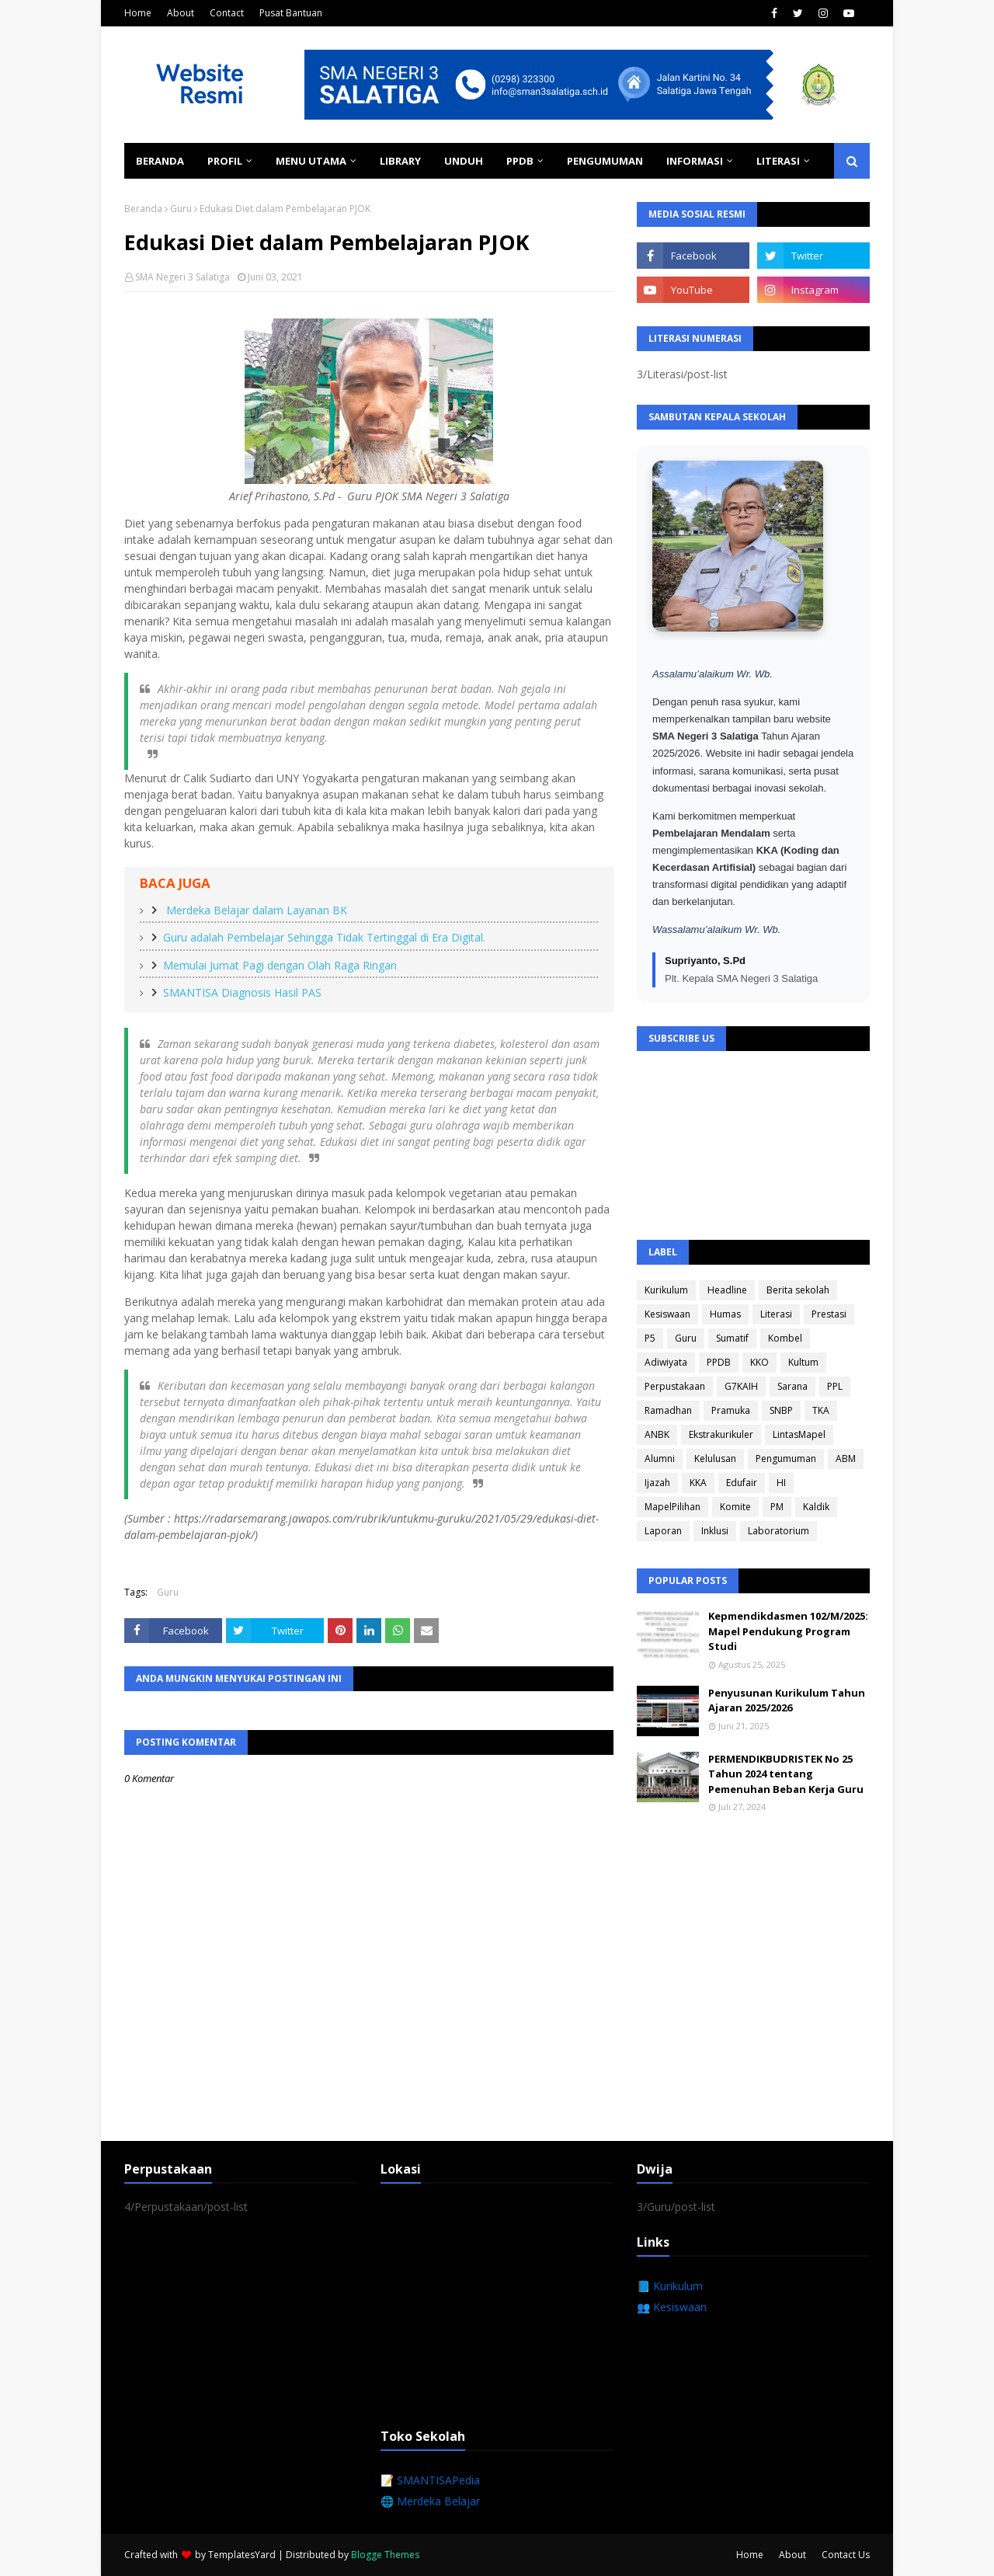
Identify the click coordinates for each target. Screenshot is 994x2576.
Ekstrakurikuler (721, 1434)
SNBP (781, 1410)
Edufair (741, 1482)
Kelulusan (715, 1458)
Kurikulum (666, 1290)
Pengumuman (786, 1458)
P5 (650, 1338)
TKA (820, 1410)
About (180, 12)
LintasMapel (799, 1434)
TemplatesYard (242, 2554)
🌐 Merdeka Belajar (430, 2501)
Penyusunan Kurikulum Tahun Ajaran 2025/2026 (786, 1700)
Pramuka (730, 1410)
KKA (698, 1482)
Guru (181, 208)
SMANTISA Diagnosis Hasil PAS (242, 992)
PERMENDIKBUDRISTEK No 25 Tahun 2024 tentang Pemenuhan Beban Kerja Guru (786, 1774)
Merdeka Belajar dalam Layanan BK (255, 910)
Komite (735, 1506)
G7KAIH (741, 1386)
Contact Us (846, 2554)
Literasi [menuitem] (778, 161)
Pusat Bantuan (290, 12)
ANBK (657, 1434)
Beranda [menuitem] (160, 161)
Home (137, 12)
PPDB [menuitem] (519, 161)
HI (781, 1482)
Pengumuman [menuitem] (605, 161)
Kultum (803, 1362)
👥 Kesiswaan (672, 2306)
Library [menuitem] (400, 161)
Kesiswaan (667, 1314)
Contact (227, 12)
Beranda (143, 208)
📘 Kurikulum (670, 2285)
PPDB (719, 1362)
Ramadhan (668, 1410)
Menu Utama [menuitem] (311, 161)
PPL (835, 1386)
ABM (846, 1458)
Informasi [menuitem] (694, 161)
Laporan (663, 1530)
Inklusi (714, 1530)
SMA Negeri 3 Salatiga (182, 277)
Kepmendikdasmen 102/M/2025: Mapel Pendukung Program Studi (788, 1631)
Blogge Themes (385, 2554)
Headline (727, 1290)
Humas (725, 1314)
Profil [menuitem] (224, 161)
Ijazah (657, 1482)
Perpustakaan (675, 1386)
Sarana (792, 1386)
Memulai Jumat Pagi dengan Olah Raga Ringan (280, 965)
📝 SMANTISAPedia (430, 2480)
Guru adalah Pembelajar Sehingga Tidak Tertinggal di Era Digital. (324, 937)
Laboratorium (778, 1530)
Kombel (785, 1338)
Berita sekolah (797, 1290)
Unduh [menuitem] (463, 161)
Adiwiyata (666, 1362)
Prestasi (829, 1314)
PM (777, 1506)
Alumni (660, 1458)
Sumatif (732, 1338)
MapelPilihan (672, 1506)
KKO (759, 1362)
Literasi (776, 1314)
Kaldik (816, 1506)
